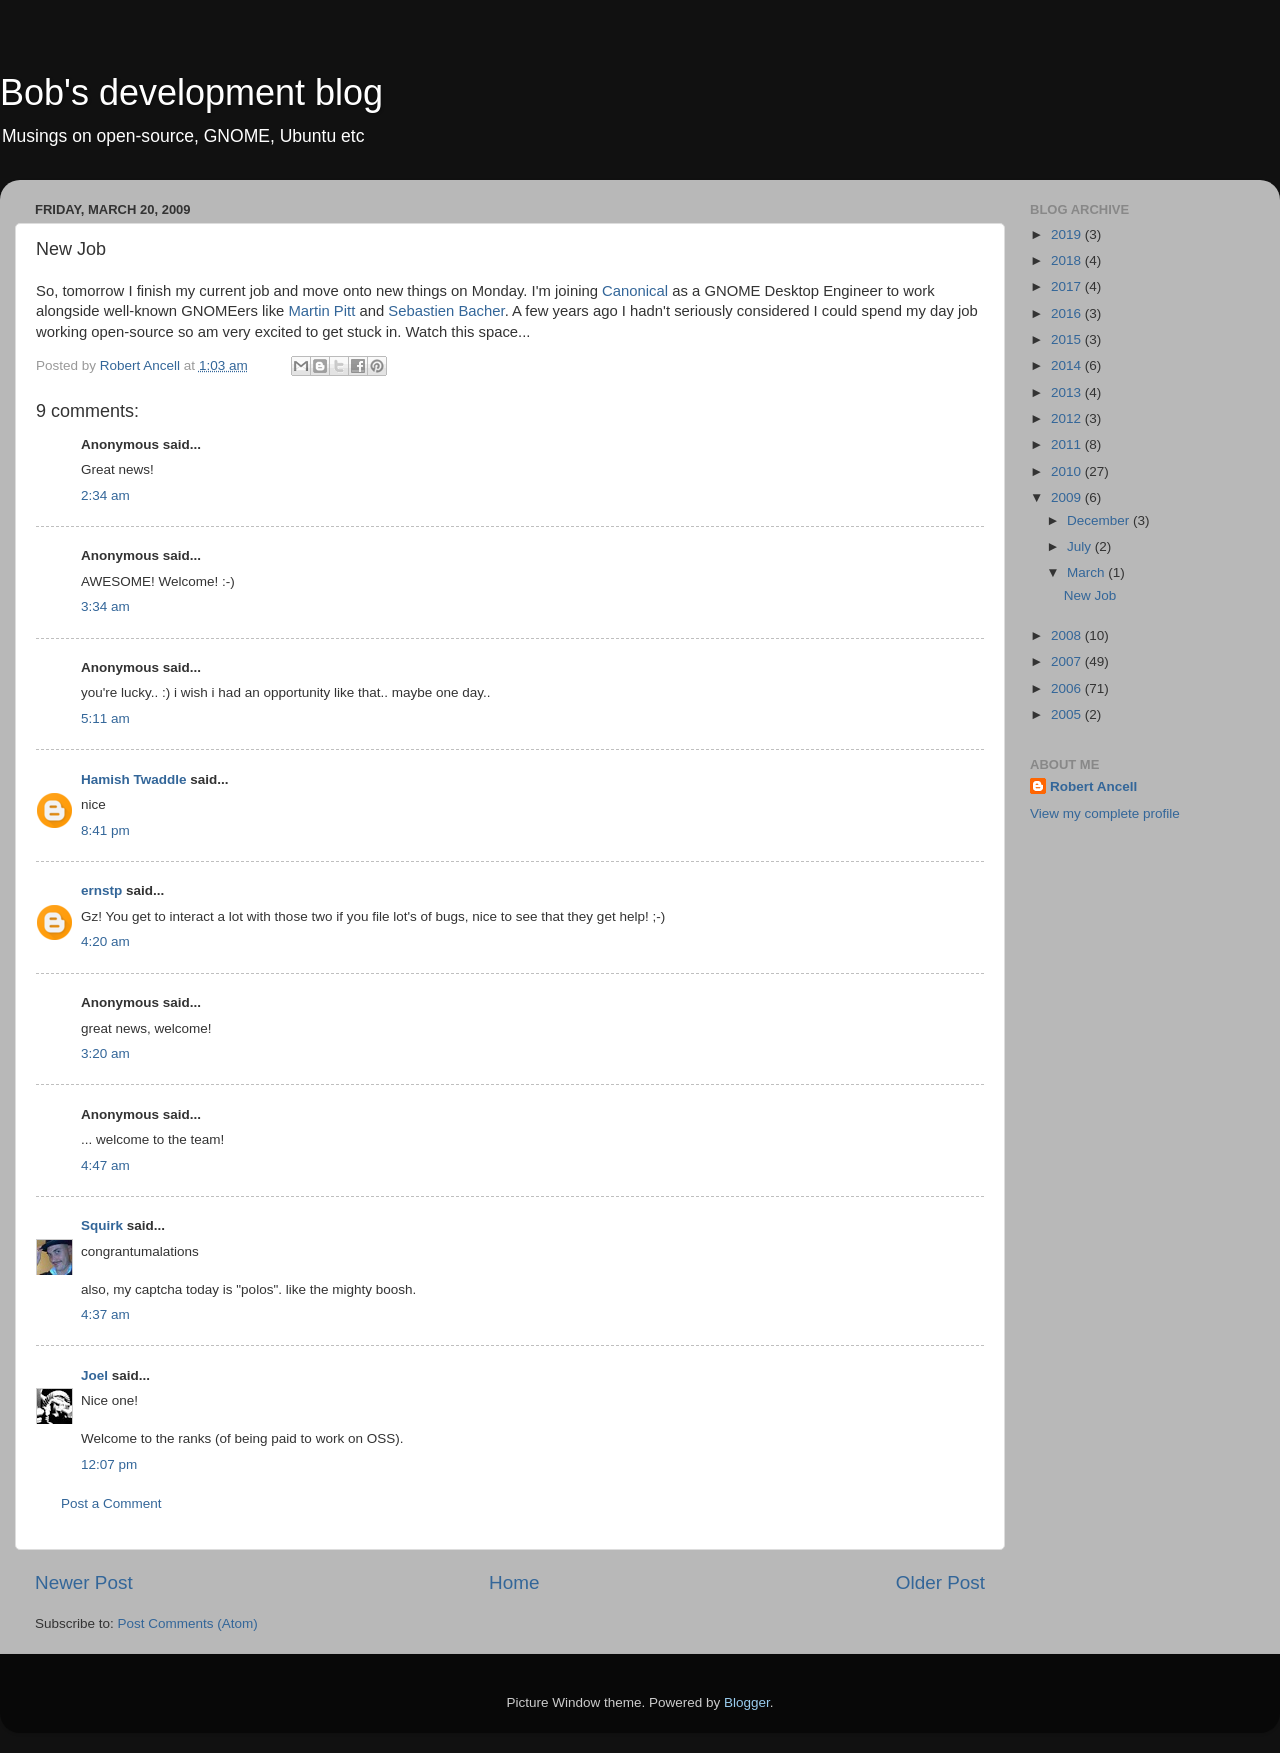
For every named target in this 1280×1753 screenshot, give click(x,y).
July (1081, 546)
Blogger (747, 1702)
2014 (1068, 365)
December (1100, 520)
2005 (1068, 714)
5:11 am (105, 718)
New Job (1090, 595)
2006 (1068, 688)
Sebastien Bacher (446, 311)
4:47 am (105, 1165)
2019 (1068, 234)
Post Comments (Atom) (188, 1623)
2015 (1068, 339)
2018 (1068, 260)
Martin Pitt (321, 311)
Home (514, 1582)
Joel (94, 1375)
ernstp (101, 890)
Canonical (635, 291)
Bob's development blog (191, 92)
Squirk (102, 1225)
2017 (1068, 286)
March (1087, 572)
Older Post (940, 1582)
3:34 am (105, 606)
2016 (1068, 313)
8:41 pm (105, 830)
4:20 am (105, 941)
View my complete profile (1105, 813)
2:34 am (105, 495)
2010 (1068, 471)
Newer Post (84, 1582)
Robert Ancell (1093, 786)
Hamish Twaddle (134, 779)
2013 (1068, 392)
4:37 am (105, 1314)
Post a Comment (111, 1503)
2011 (1068, 444)
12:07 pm (109, 1464)
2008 (1068, 635)
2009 (1068, 497)
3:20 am (105, 1053)
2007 (1068, 661)
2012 (1068, 418)
